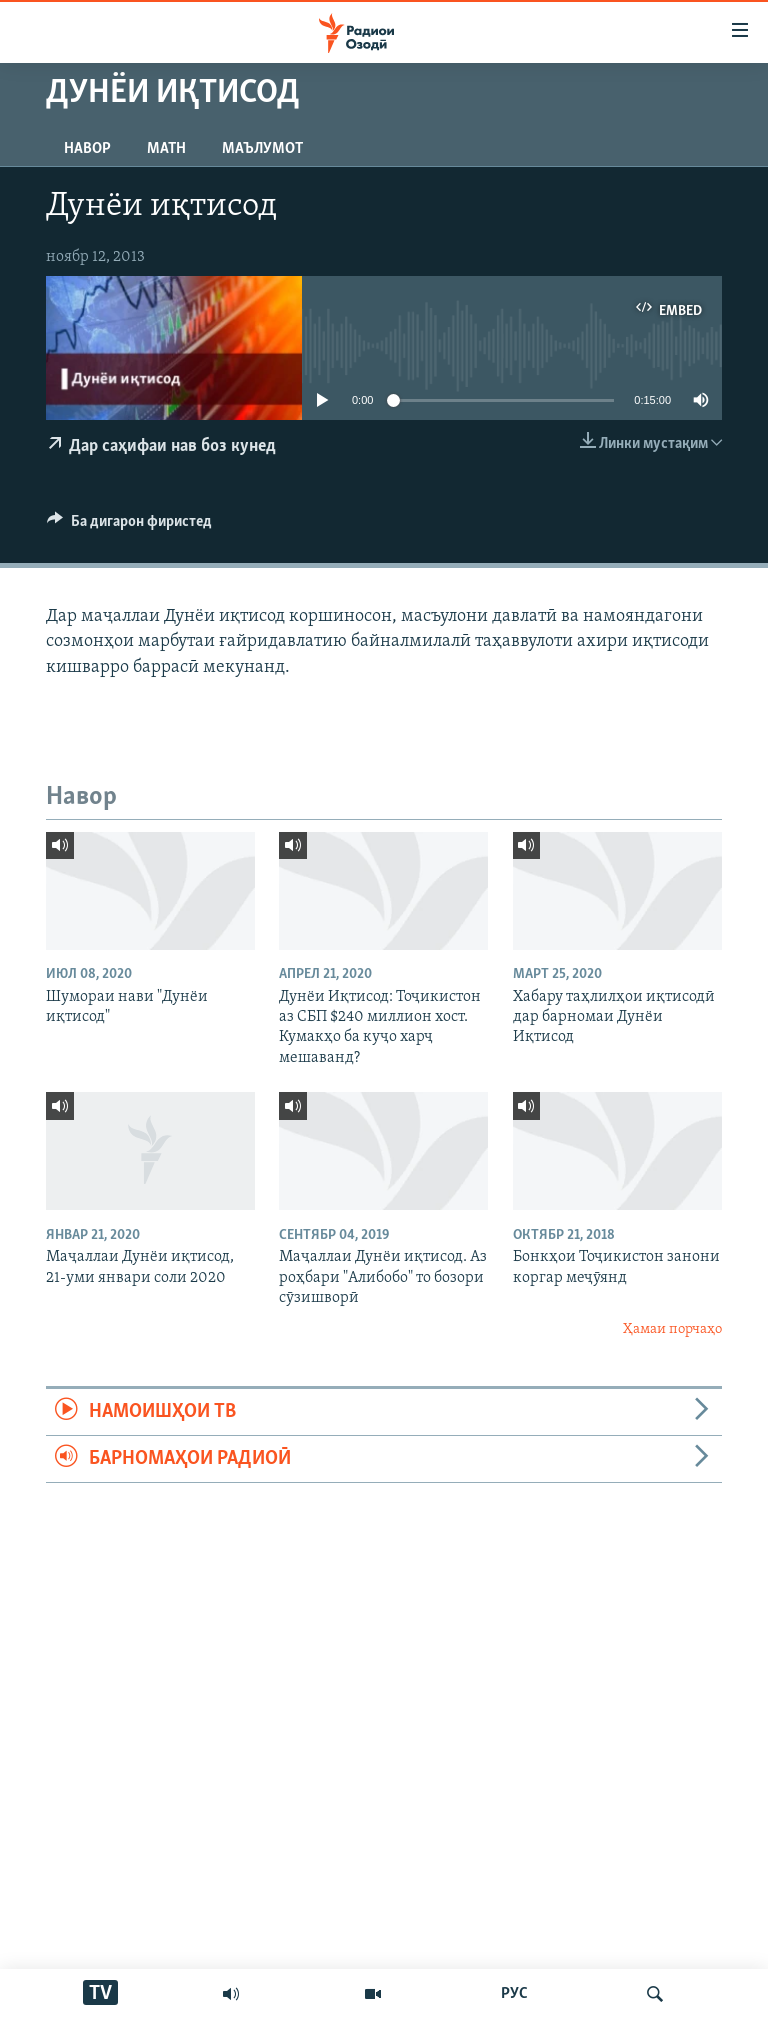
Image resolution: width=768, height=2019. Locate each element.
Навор (87, 149)
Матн (166, 149)
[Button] (129, 526)
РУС (514, 1994)
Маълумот (262, 149)
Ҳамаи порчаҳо (672, 1329)
